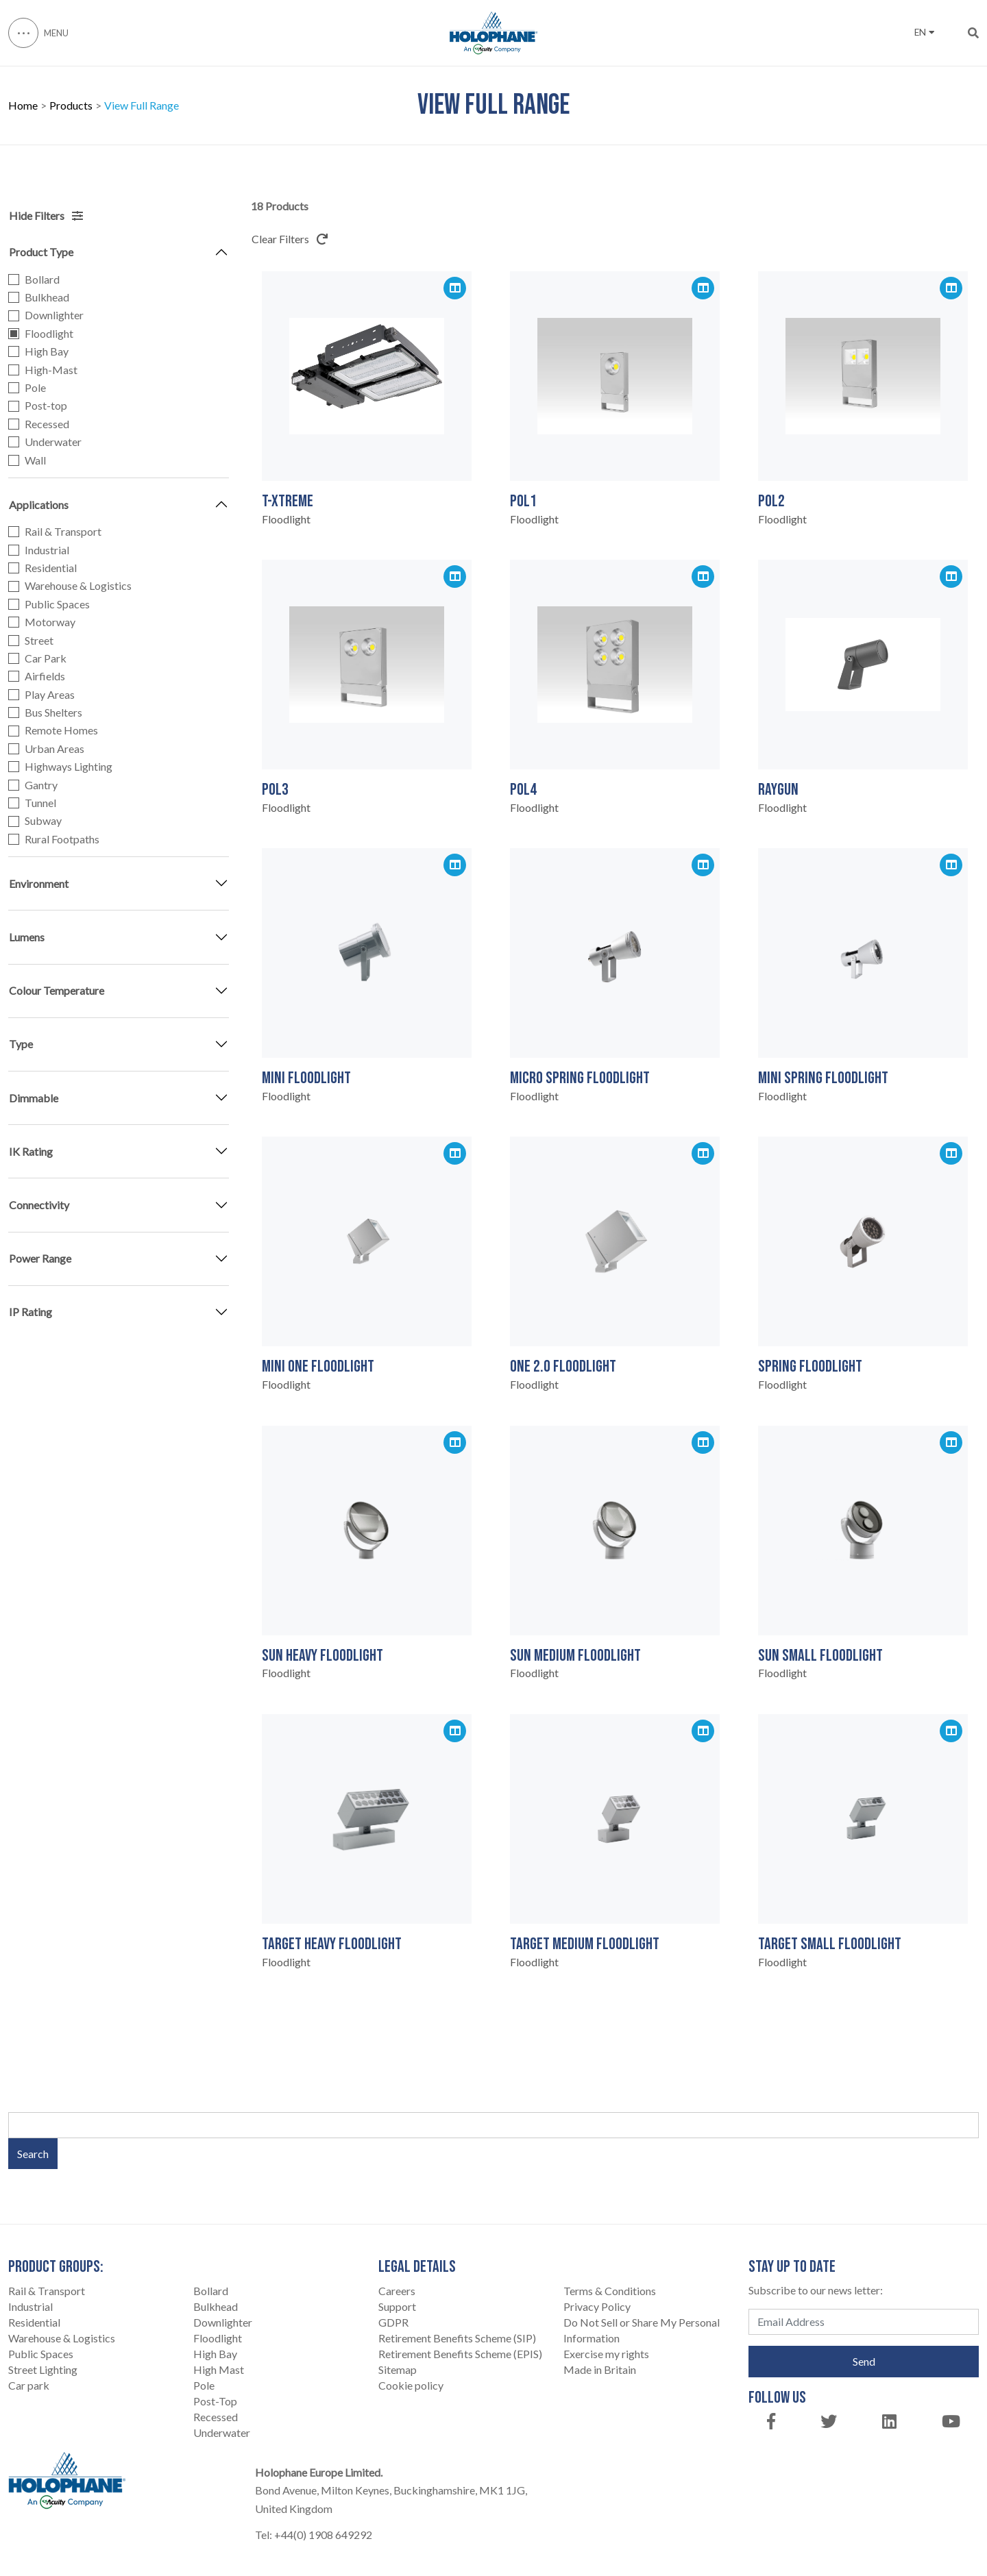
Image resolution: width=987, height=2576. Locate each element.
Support (397, 2306)
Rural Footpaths (62, 839)
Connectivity (39, 1204)
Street (39, 640)
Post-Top (215, 2400)
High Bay (47, 351)
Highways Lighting (68, 766)
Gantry (41, 785)
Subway (43, 821)
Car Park (45, 658)
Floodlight (49, 333)
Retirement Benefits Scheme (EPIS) (460, 2353)
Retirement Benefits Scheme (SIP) (457, 2337)
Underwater (53, 442)
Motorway (50, 622)
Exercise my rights (606, 2353)
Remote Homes (61, 730)
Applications (39, 504)
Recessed (47, 424)
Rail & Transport (63, 531)
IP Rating (30, 1311)
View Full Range (141, 105)
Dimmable (33, 1097)
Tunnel (40, 803)
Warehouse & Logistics (78, 586)
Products (71, 105)
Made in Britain (599, 2369)
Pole (35, 388)
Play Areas (50, 695)
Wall (35, 460)
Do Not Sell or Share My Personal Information (641, 2330)
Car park (28, 2385)
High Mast (218, 2369)
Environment (39, 883)
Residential (51, 568)
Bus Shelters (53, 712)
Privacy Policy (597, 2306)
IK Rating (31, 1151)
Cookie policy (410, 2385)
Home (23, 105)
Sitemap (397, 2369)
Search (33, 2153)
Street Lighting (42, 2369)
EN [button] (924, 32)
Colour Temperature (56, 990)
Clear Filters (290, 238)
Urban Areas (54, 749)
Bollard (42, 279)
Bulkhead (47, 297)
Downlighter (54, 315)
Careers (396, 2290)
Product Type (41, 251)
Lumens (27, 936)
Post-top (46, 405)
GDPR (393, 2322)
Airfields (45, 676)
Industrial (47, 550)
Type (21, 1043)
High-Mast (51, 370)
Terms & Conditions (609, 2290)
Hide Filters (46, 215)
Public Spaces (57, 604)
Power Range (40, 1258)
